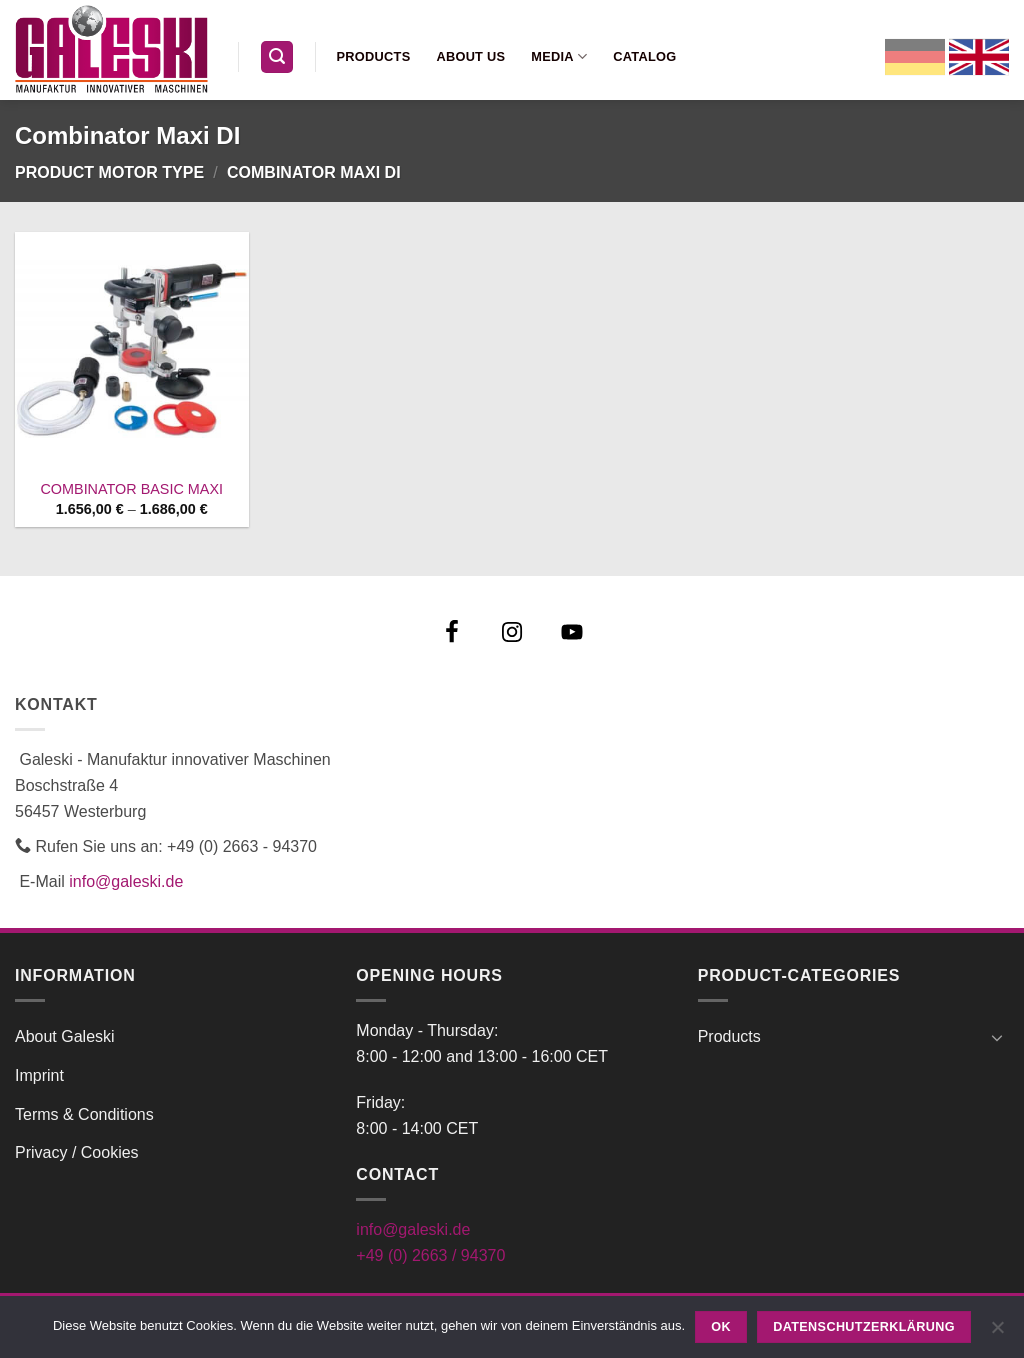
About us (470, 56)
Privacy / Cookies (77, 1152)
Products (374, 56)
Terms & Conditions (84, 1114)
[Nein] (997, 1333)
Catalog (644, 56)
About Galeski (65, 1036)
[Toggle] (997, 1037)
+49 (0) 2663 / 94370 (430, 1255)
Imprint (39, 1075)
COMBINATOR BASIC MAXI (131, 489)
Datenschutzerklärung (864, 1327)
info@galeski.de (126, 881)
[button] (277, 57)
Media (559, 56)
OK (721, 1327)
